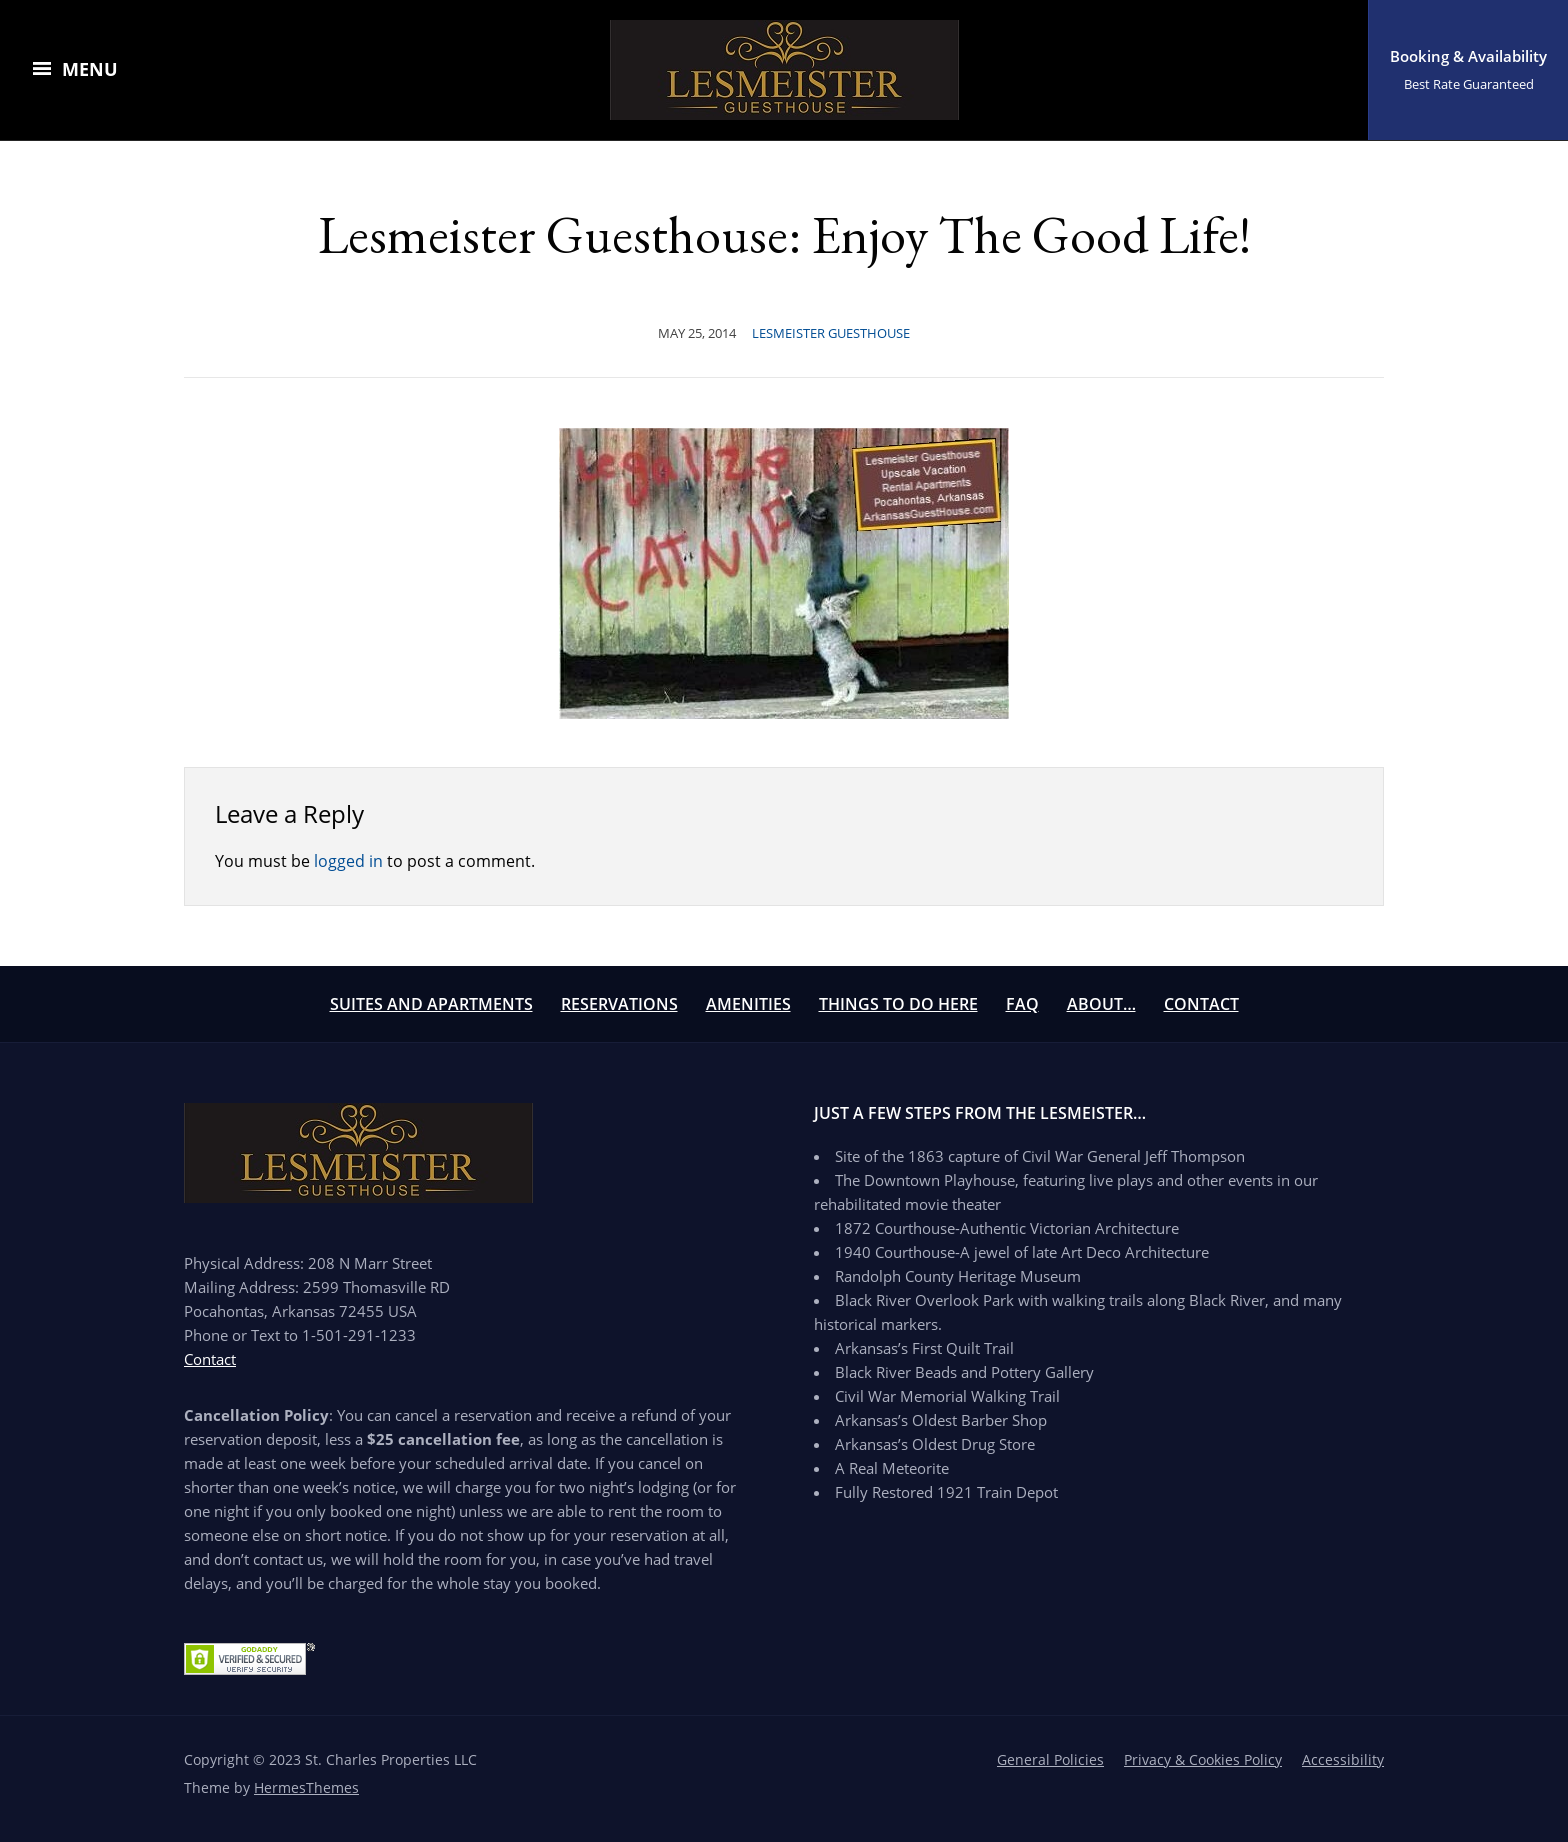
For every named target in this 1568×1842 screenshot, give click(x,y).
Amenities (748, 1004)
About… (1101, 1004)
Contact (1201, 1004)
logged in (348, 861)
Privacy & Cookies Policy (1203, 1759)
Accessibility (1343, 1759)
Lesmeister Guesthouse (831, 333)
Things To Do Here (898, 1004)
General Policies (1050, 1759)
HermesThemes (306, 1787)
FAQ (1022, 1004)
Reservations (619, 1004)
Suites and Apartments (431, 1004)
